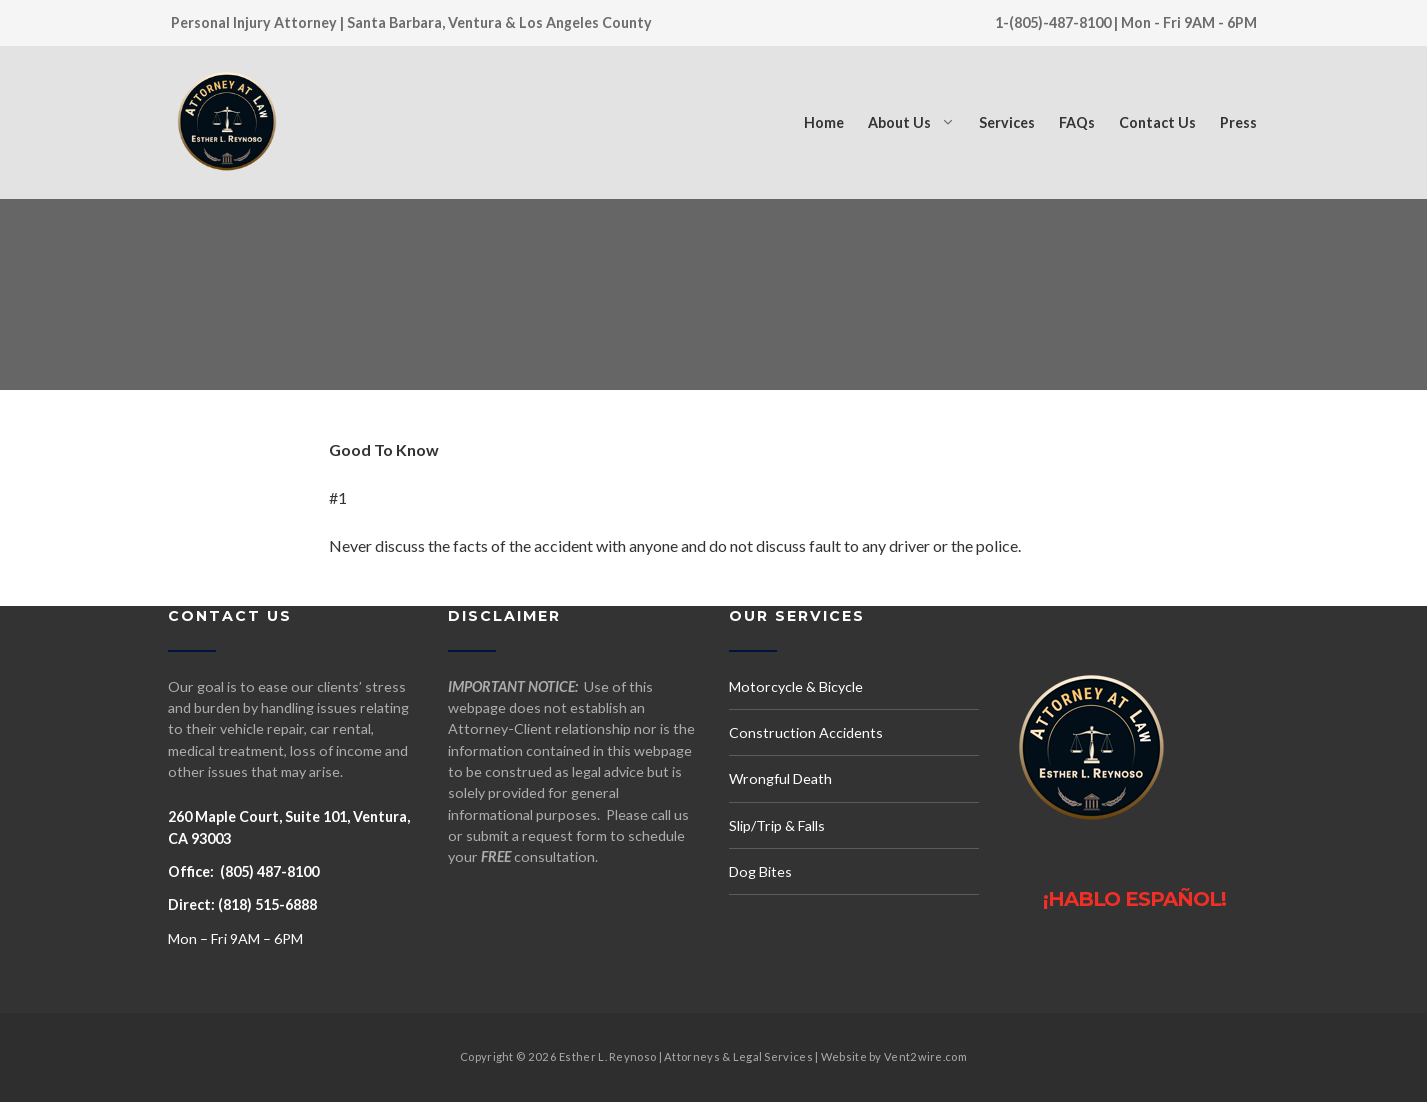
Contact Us (1157, 122)
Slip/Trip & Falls (777, 825)
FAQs (1077, 122)
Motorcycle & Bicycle (796, 686)
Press (1238, 122)
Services (1007, 122)
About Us (899, 122)
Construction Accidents (806, 732)
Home (824, 122)
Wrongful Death (780, 778)
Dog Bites (760, 871)
